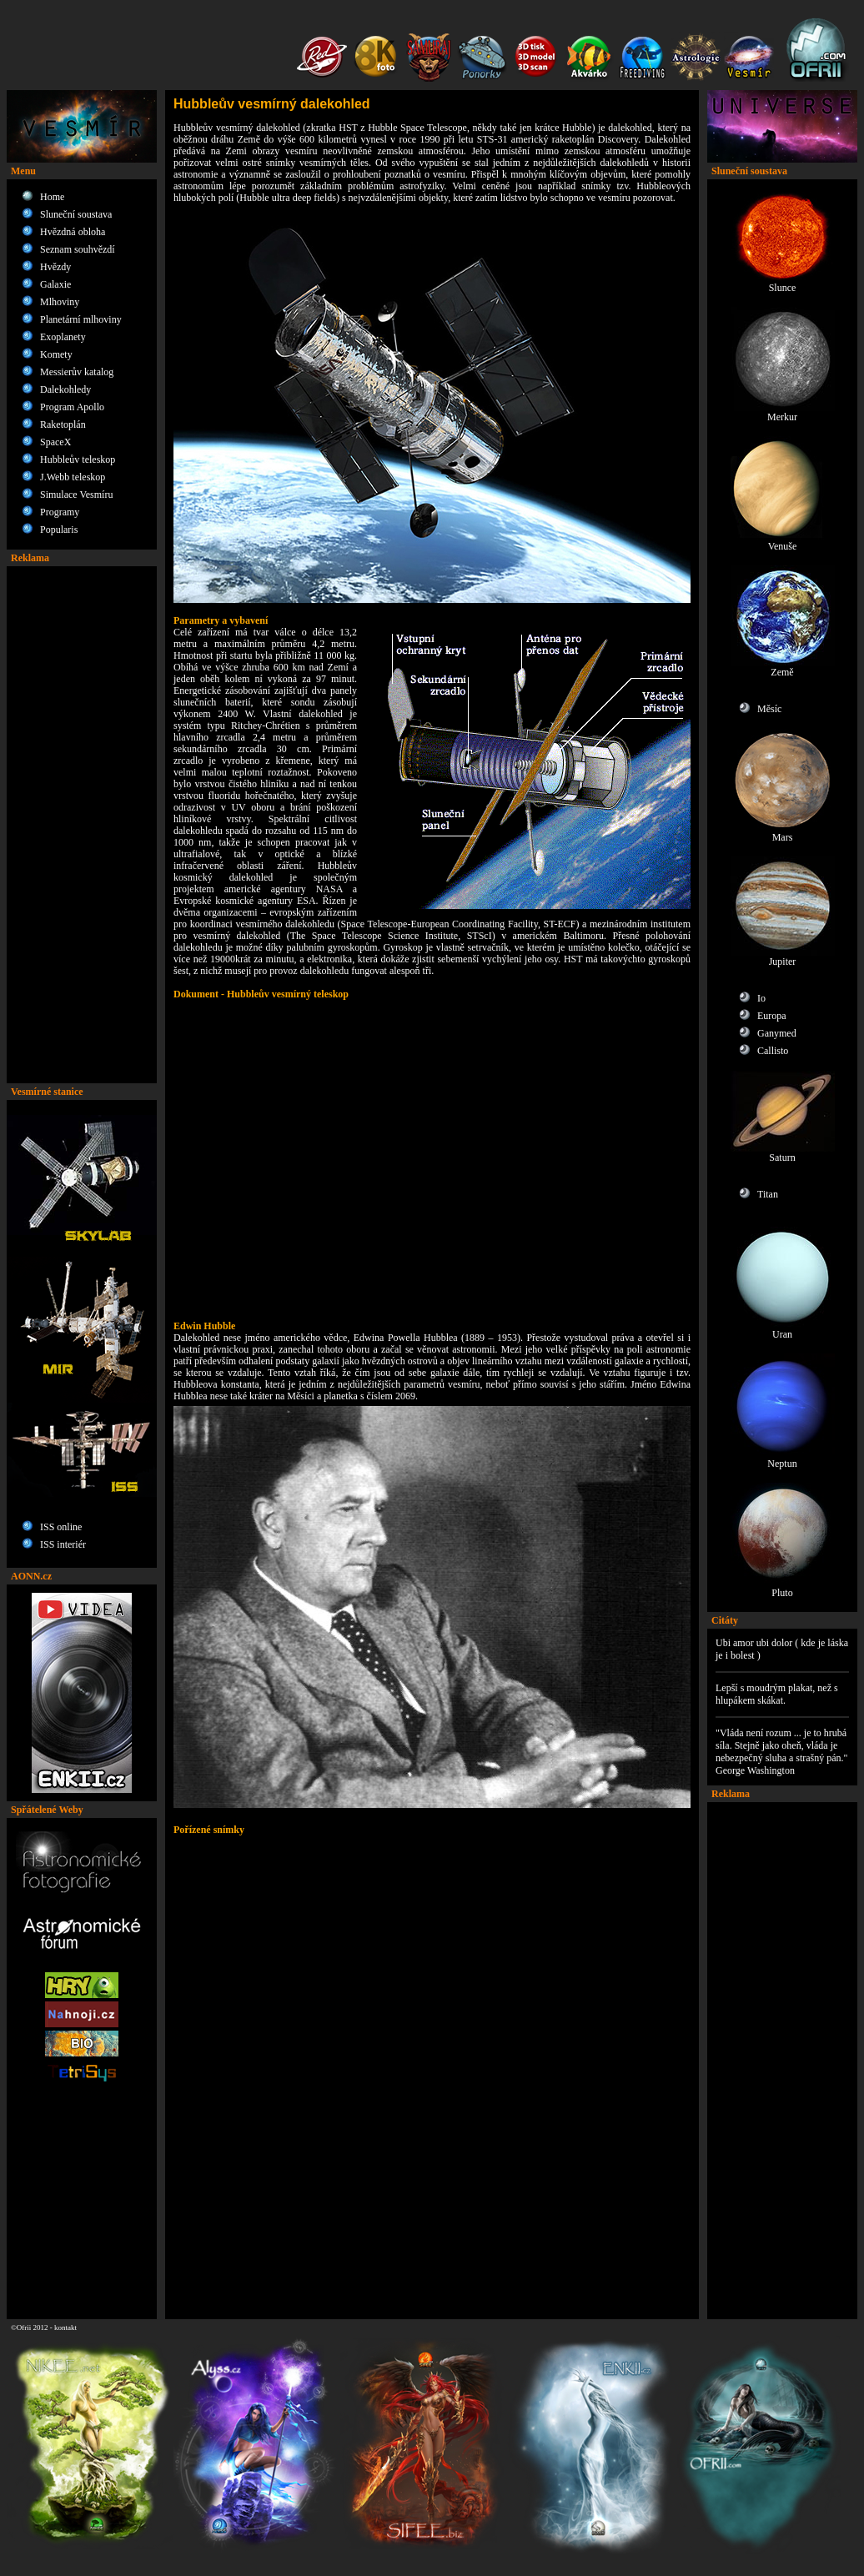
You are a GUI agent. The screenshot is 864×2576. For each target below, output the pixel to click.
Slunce (783, 283)
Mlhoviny (59, 302)
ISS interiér (63, 1544)
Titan (767, 1194)
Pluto (783, 1588)
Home (52, 197)
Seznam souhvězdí (77, 249)
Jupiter (783, 957)
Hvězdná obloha (72, 232)
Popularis (59, 529)
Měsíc (769, 709)
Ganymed (776, 1033)
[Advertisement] (81, 825)
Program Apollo (72, 407)
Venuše (783, 541)
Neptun (783, 1459)
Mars (783, 832)
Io (761, 998)
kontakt (65, 2327)
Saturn (783, 1152)
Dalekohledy (65, 389)
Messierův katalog (76, 372)
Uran (783, 1329)
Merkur (783, 412)
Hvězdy (55, 267)
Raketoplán (63, 424)
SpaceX (55, 442)
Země (783, 667)
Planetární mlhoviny (81, 319)
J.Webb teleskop (72, 477)
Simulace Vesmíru (76, 494)
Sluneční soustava (76, 214)
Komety (56, 354)
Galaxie (55, 284)
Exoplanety (63, 337)
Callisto (772, 1051)
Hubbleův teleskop (77, 459)
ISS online (61, 1527)
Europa (771, 1016)
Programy (59, 512)
